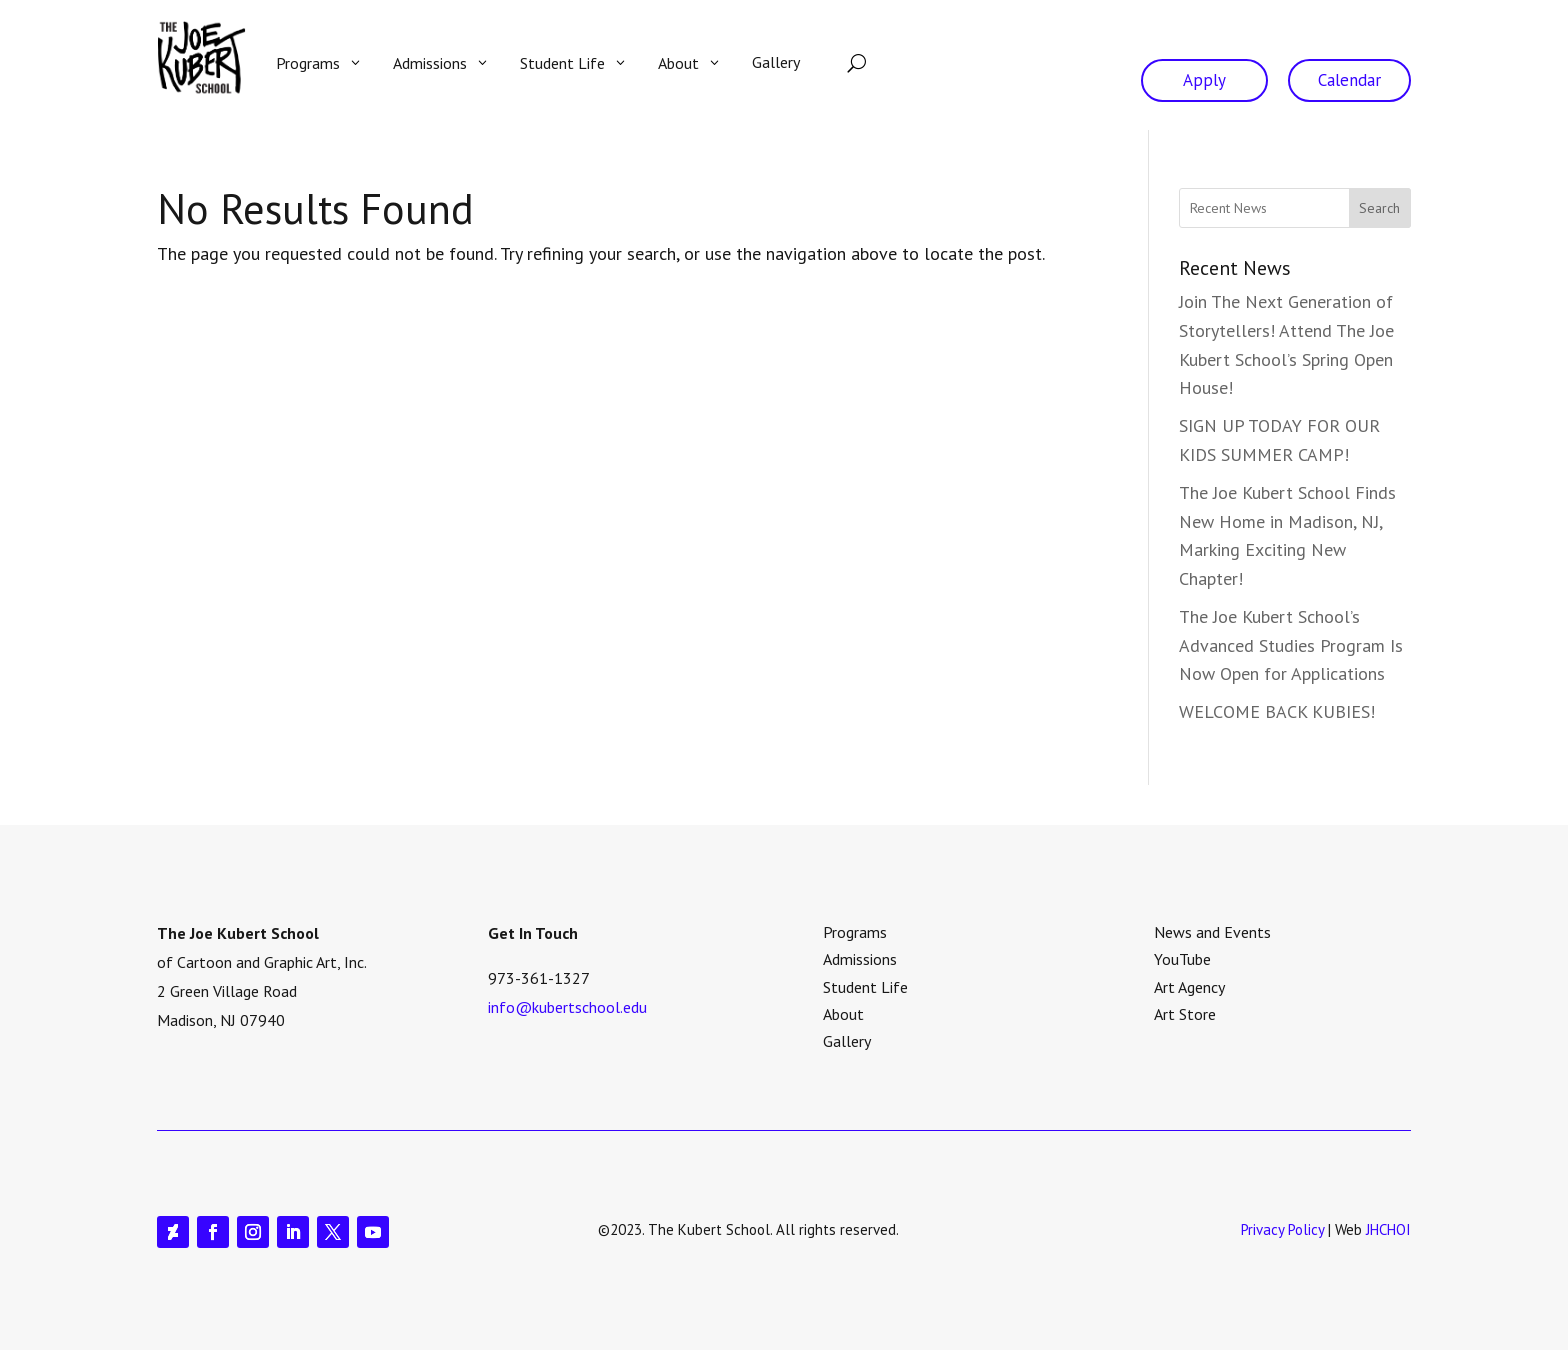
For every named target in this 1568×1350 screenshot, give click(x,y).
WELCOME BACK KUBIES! (1277, 711)
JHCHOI (1388, 1229)
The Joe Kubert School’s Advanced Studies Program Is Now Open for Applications (1291, 645)
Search (1379, 208)
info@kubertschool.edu (567, 1007)
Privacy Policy (1282, 1229)
